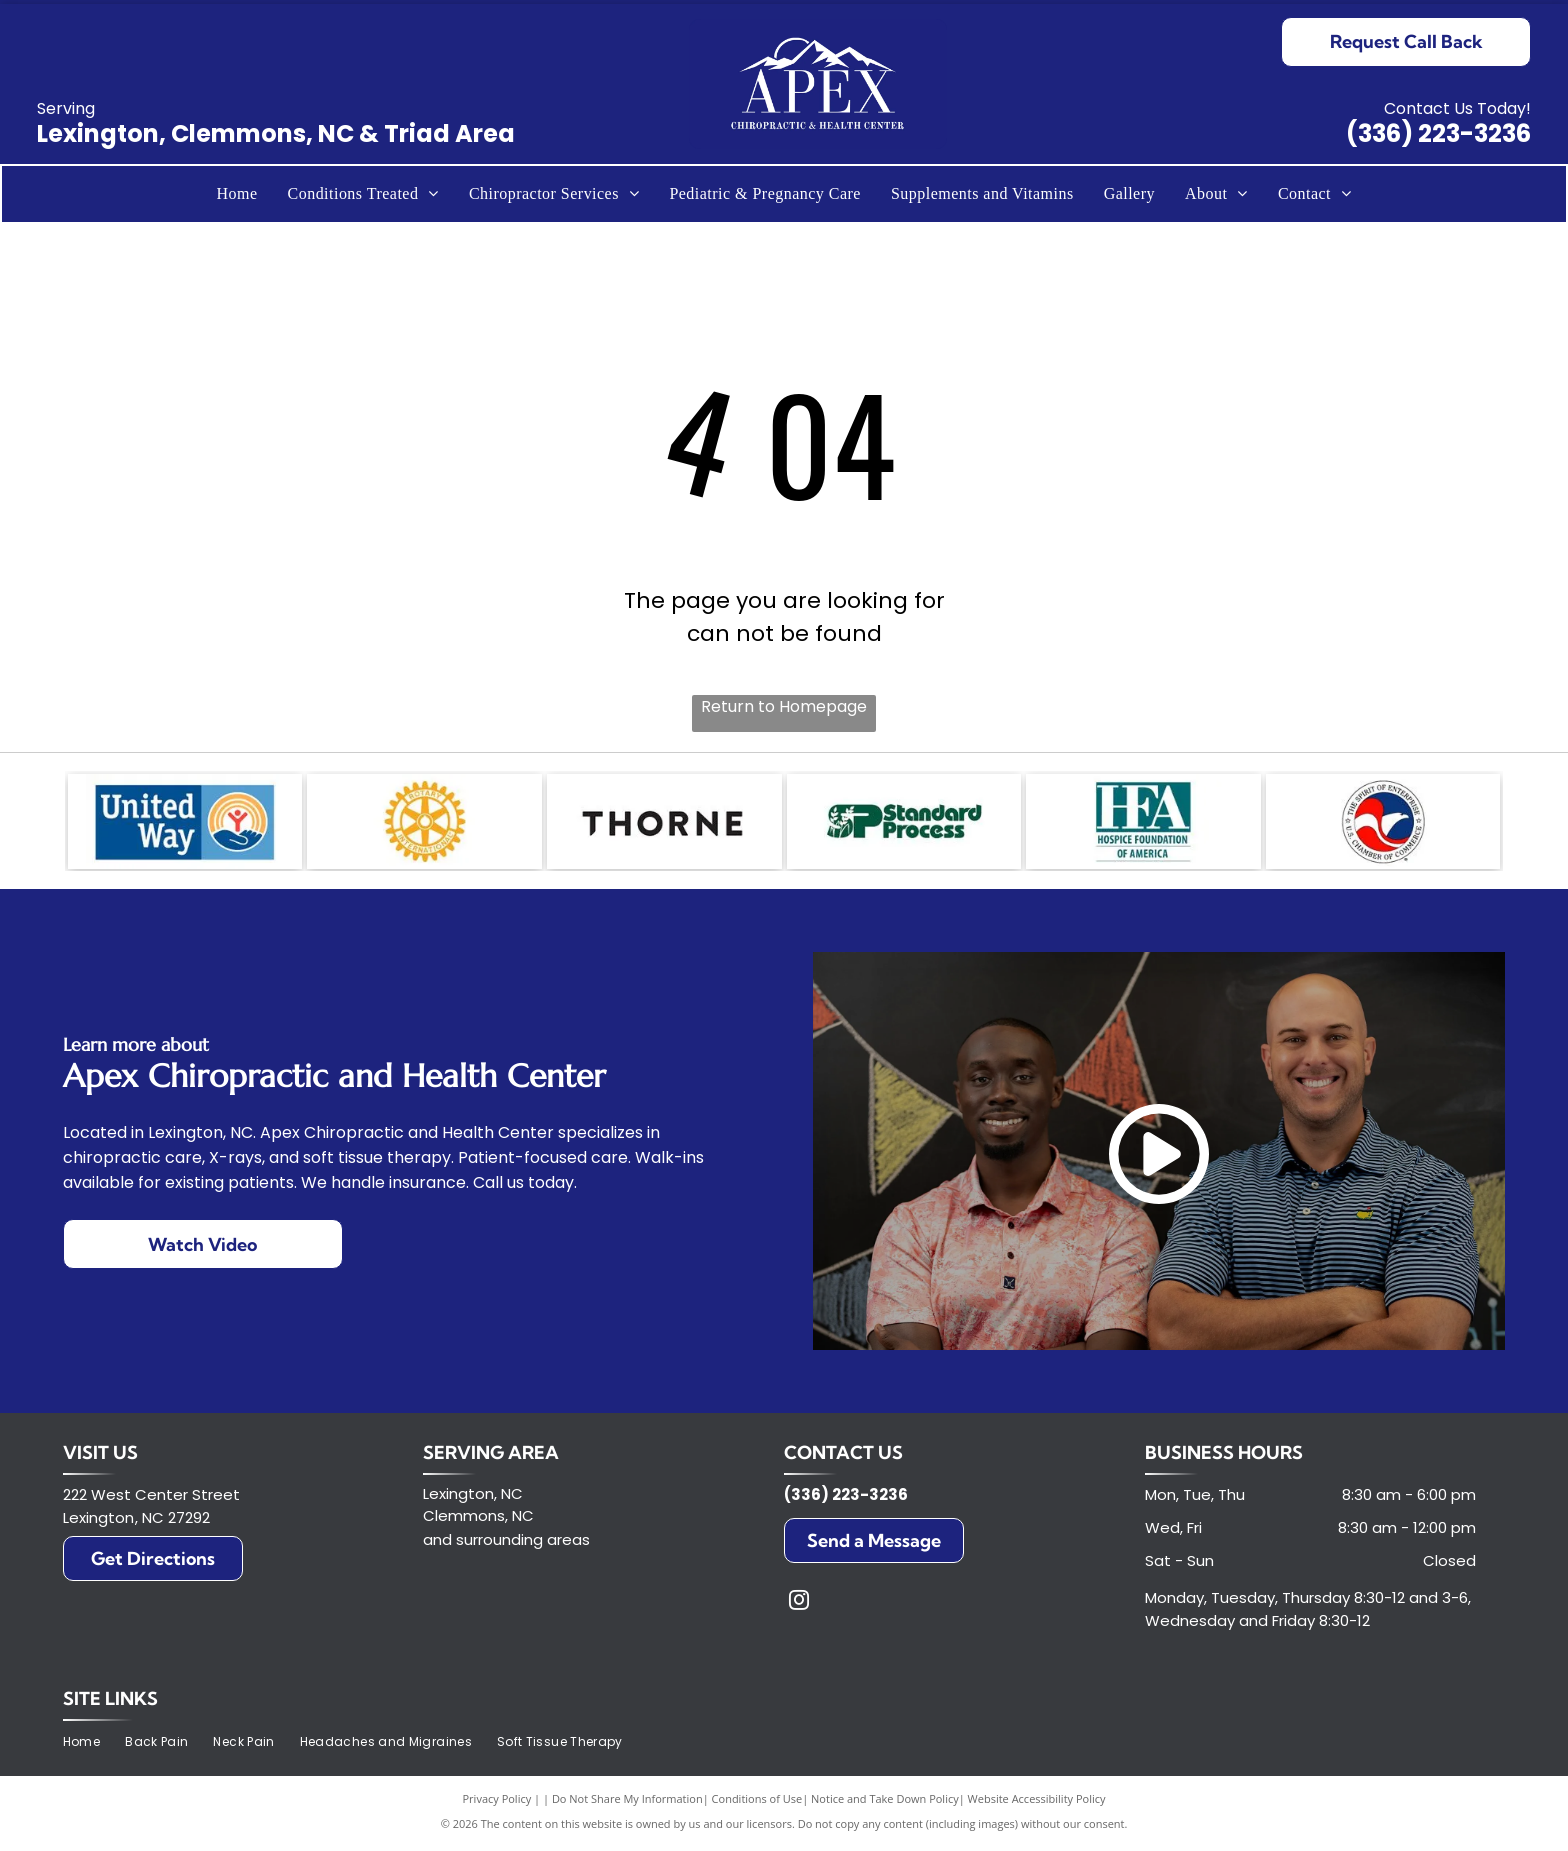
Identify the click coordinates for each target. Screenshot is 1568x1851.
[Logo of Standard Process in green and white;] (904, 824)
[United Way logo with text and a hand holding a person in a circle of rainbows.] (185, 824)
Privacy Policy (497, 1803)
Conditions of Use (757, 1803)
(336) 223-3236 (1438, 133)
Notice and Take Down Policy (885, 1803)
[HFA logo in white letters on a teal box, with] (1143, 824)
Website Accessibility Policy (1037, 1803)
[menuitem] (236, 194)
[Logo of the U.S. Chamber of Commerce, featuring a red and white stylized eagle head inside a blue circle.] (1383, 824)
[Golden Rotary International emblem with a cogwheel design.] (424, 824)
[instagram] (799, 1607)
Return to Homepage (784, 706)
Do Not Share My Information (627, 1803)
